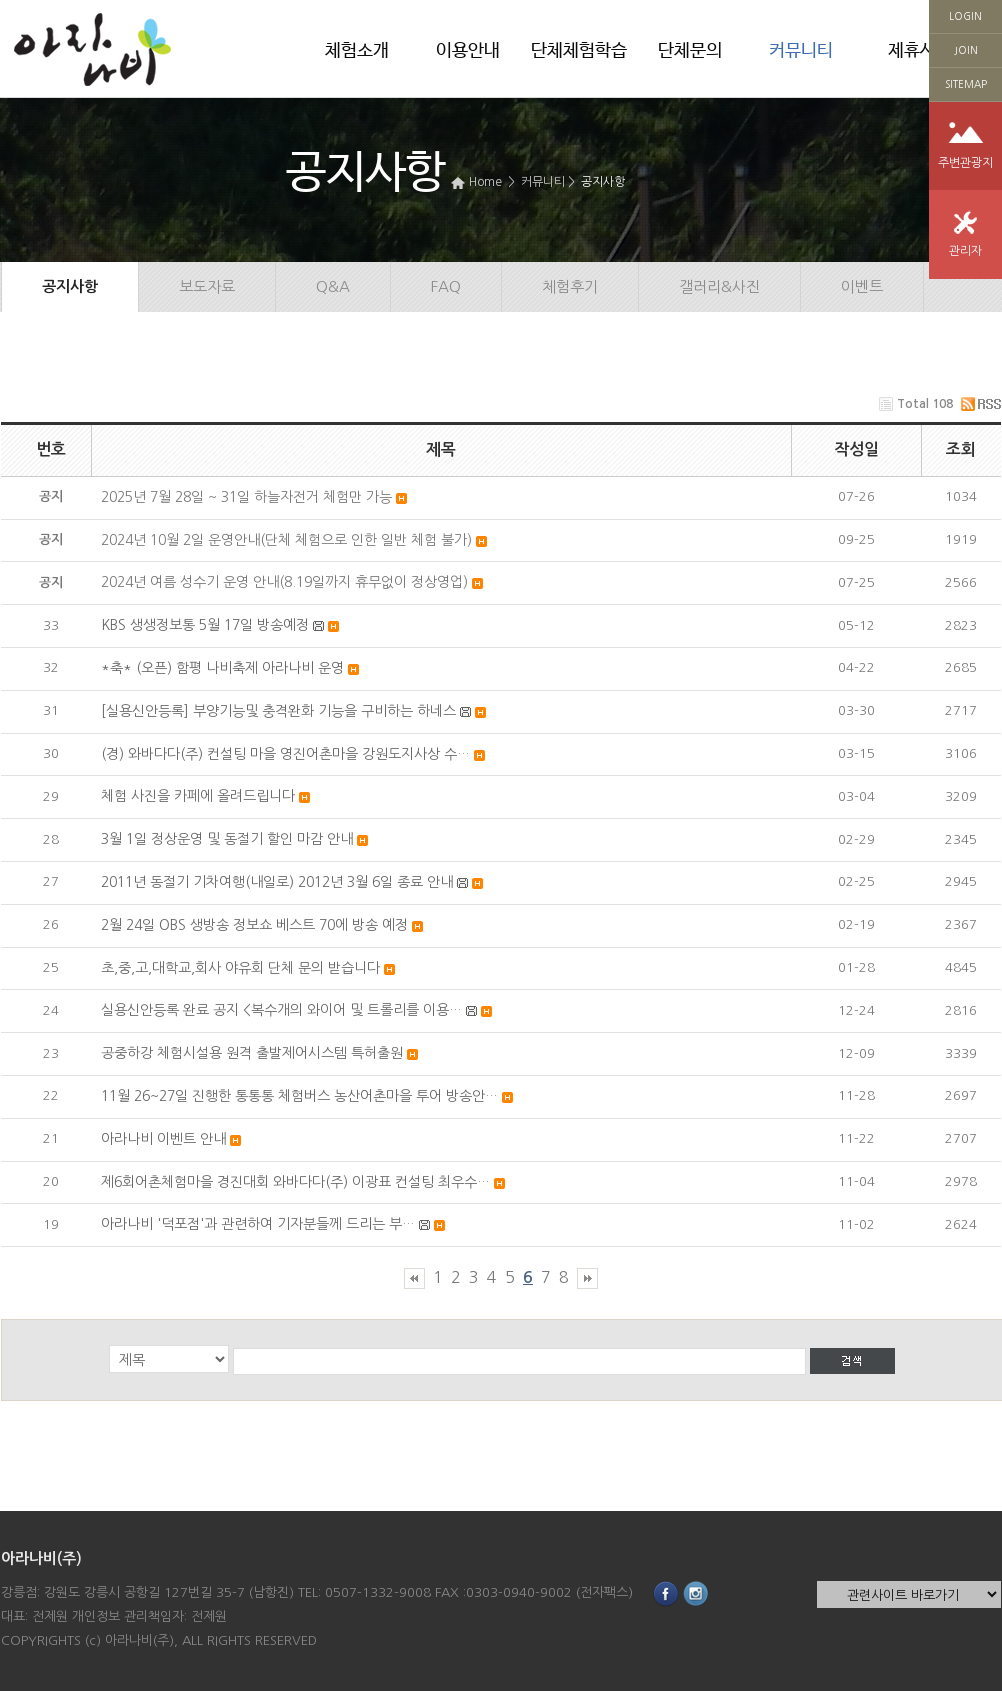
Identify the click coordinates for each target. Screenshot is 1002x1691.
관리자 (965, 251)
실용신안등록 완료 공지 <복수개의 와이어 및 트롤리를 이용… (281, 1010)
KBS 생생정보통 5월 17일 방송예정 (205, 625)
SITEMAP (966, 84)
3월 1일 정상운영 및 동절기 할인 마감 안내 (227, 839)
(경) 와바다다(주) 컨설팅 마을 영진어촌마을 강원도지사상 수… (285, 754)
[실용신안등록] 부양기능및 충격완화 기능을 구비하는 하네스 (278, 711)
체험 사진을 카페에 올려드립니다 (198, 796)
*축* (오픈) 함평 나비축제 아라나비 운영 (222, 668)
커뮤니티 (801, 51)
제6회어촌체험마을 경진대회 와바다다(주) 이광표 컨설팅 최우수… (295, 1182)
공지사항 (603, 182)
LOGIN (965, 16)
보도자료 (207, 286)
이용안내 (468, 51)
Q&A (333, 286)
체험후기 (570, 286)
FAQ (446, 286)
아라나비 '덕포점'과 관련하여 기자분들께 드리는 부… (258, 1224)
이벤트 (862, 286)
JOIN (966, 50)
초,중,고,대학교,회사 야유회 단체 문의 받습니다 (240, 968)
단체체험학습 (579, 51)
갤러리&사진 (719, 286)
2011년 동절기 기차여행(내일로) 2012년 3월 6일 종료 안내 (277, 882)
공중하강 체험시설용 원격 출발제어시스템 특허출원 (252, 1053)
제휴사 (912, 51)
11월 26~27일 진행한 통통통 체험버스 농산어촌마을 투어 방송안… (299, 1096)
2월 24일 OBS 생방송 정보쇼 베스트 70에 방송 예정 (254, 925)
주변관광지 (965, 163)
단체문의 (690, 51)
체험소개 (357, 51)
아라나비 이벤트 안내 (163, 1139)
